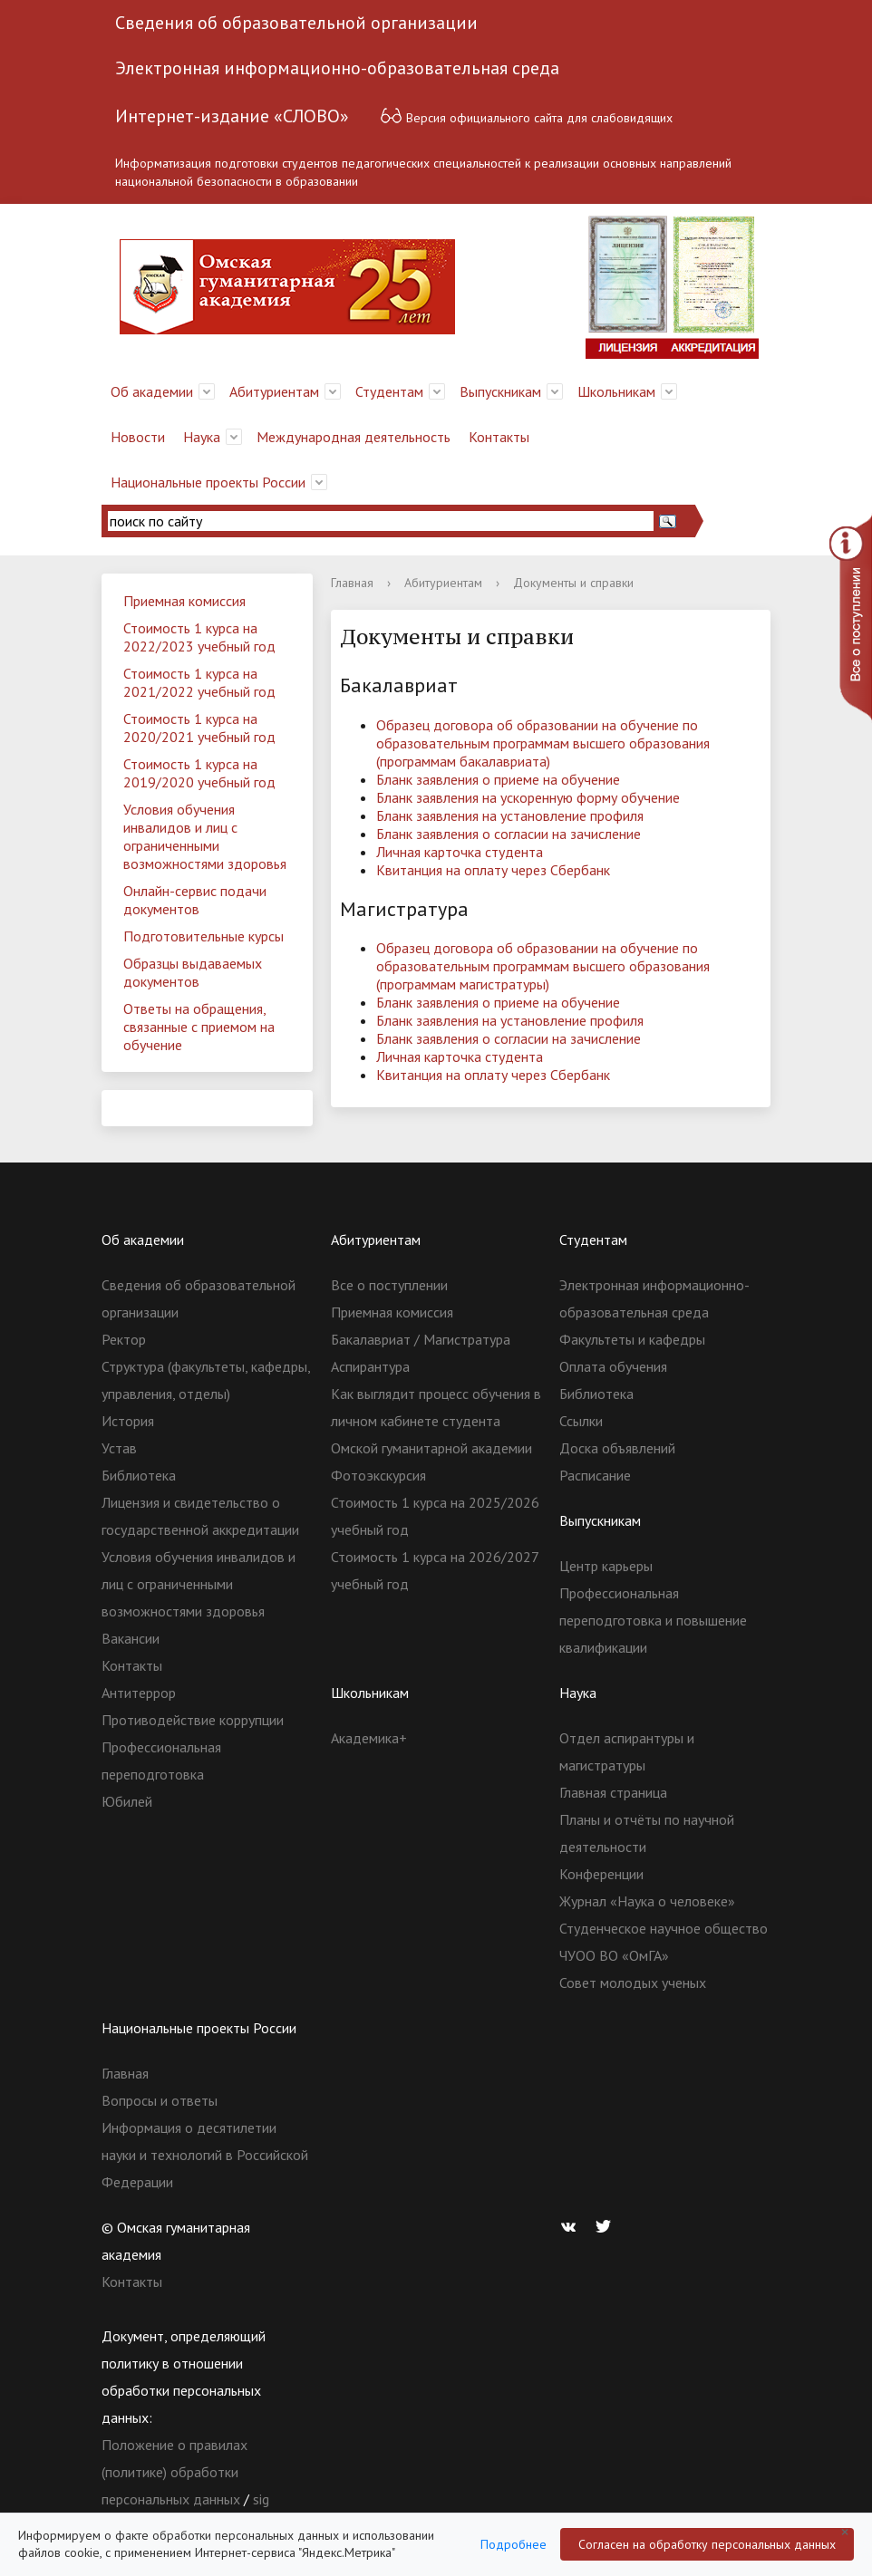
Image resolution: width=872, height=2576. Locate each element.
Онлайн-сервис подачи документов (194, 900)
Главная (352, 582)
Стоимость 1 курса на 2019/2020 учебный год (199, 773)
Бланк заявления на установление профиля (510, 815)
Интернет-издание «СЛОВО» (232, 116)
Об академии (152, 391)
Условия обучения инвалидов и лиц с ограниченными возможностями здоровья (204, 836)
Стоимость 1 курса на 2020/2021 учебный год (199, 727)
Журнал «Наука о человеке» (647, 1901)
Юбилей (127, 1801)
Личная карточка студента (459, 852)
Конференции (601, 1874)
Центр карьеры (606, 1566)
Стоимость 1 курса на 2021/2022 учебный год (199, 682)
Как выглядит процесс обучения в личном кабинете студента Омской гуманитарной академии (436, 1420)
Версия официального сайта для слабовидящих (526, 115)
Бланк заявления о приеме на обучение (498, 779)
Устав (119, 1448)
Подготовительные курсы (203, 936)
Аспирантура (370, 1366)
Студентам (389, 391)
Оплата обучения (613, 1366)
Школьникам (616, 391)
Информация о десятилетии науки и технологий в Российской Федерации (205, 2154)
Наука (201, 437)
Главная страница (613, 1792)
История (128, 1421)
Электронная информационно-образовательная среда (337, 68)
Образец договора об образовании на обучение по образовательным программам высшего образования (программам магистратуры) (543, 966)
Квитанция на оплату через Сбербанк (493, 870)
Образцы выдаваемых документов (192, 972)
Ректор (124, 1339)
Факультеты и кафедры (632, 1339)
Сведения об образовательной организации (296, 22)
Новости (138, 437)
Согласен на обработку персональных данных (707, 2544)
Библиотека (139, 1475)
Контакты (499, 437)
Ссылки (581, 1421)
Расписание (595, 1475)
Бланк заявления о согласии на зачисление (508, 834)
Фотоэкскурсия (378, 1475)
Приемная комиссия (184, 601)
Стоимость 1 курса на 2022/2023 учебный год (199, 637)
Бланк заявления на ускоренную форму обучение (528, 797)
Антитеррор (139, 1693)
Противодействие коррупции (193, 1720)
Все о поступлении (389, 1285)
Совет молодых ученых (632, 1982)
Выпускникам (500, 391)
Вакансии (131, 1638)
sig (261, 2499)
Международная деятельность (354, 437)
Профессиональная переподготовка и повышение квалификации (653, 1620)
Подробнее (513, 2544)
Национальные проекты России (208, 482)
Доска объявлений (617, 1448)
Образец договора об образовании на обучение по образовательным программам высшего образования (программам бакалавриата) (543, 743)
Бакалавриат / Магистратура (420, 1339)
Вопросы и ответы (160, 2100)
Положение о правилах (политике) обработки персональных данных (174, 2472)
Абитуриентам (274, 391)
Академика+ (369, 1738)
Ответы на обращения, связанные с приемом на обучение (199, 1026)
